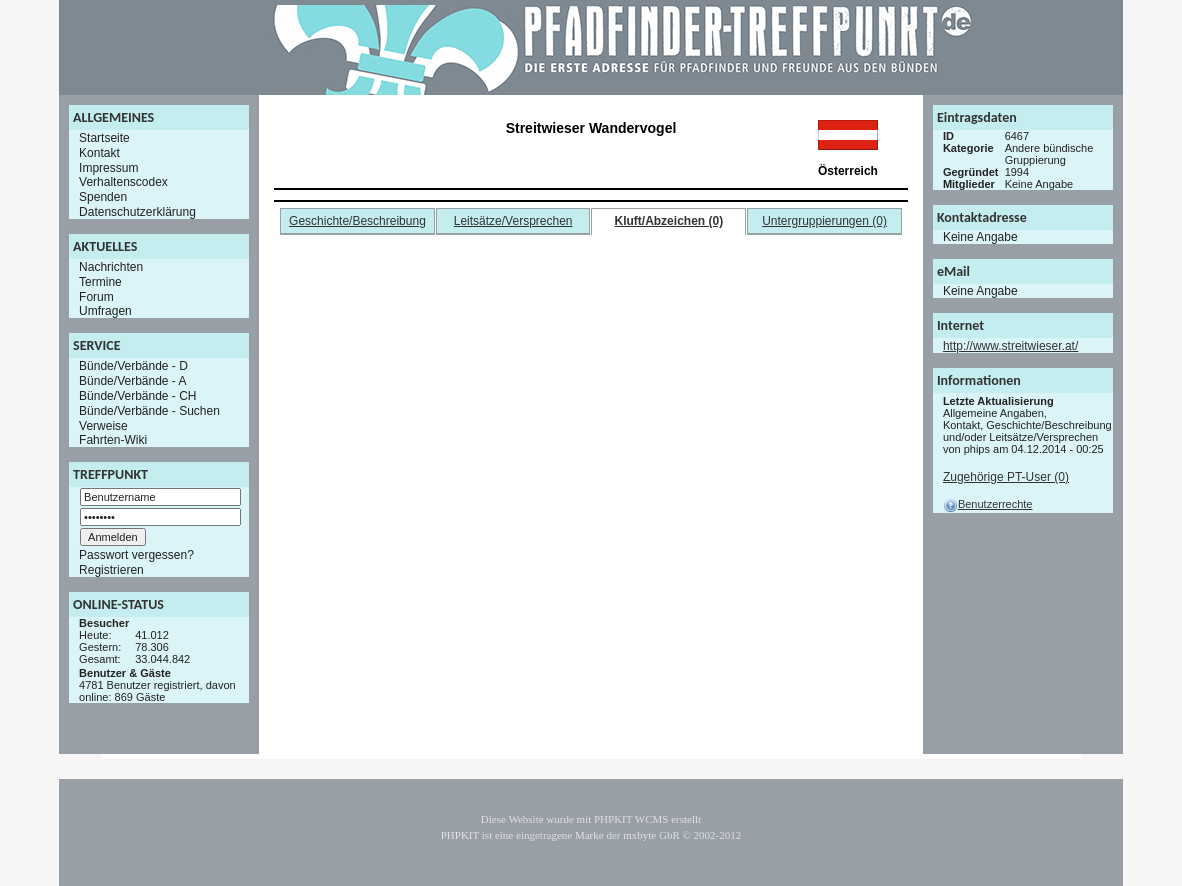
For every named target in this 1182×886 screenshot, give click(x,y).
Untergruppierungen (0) (824, 221)
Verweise (103, 425)
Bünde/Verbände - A (132, 381)
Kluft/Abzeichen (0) (668, 221)
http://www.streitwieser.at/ (1010, 346)
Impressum (108, 167)
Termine (100, 282)
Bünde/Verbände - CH (137, 396)
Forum (96, 296)
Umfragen (105, 311)
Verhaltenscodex (123, 182)
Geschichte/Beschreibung (357, 221)
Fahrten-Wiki (113, 440)
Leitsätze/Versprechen (513, 221)
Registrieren (111, 570)
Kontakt (99, 153)
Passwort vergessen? (136, 555)
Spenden (103, 197)
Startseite (104, 138)
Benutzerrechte (988, 504)
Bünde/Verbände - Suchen (149, 411)
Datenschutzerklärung (137, 212)
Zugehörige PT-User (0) (1006, 477)
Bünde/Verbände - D (133, 366)
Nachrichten (111, 267)
